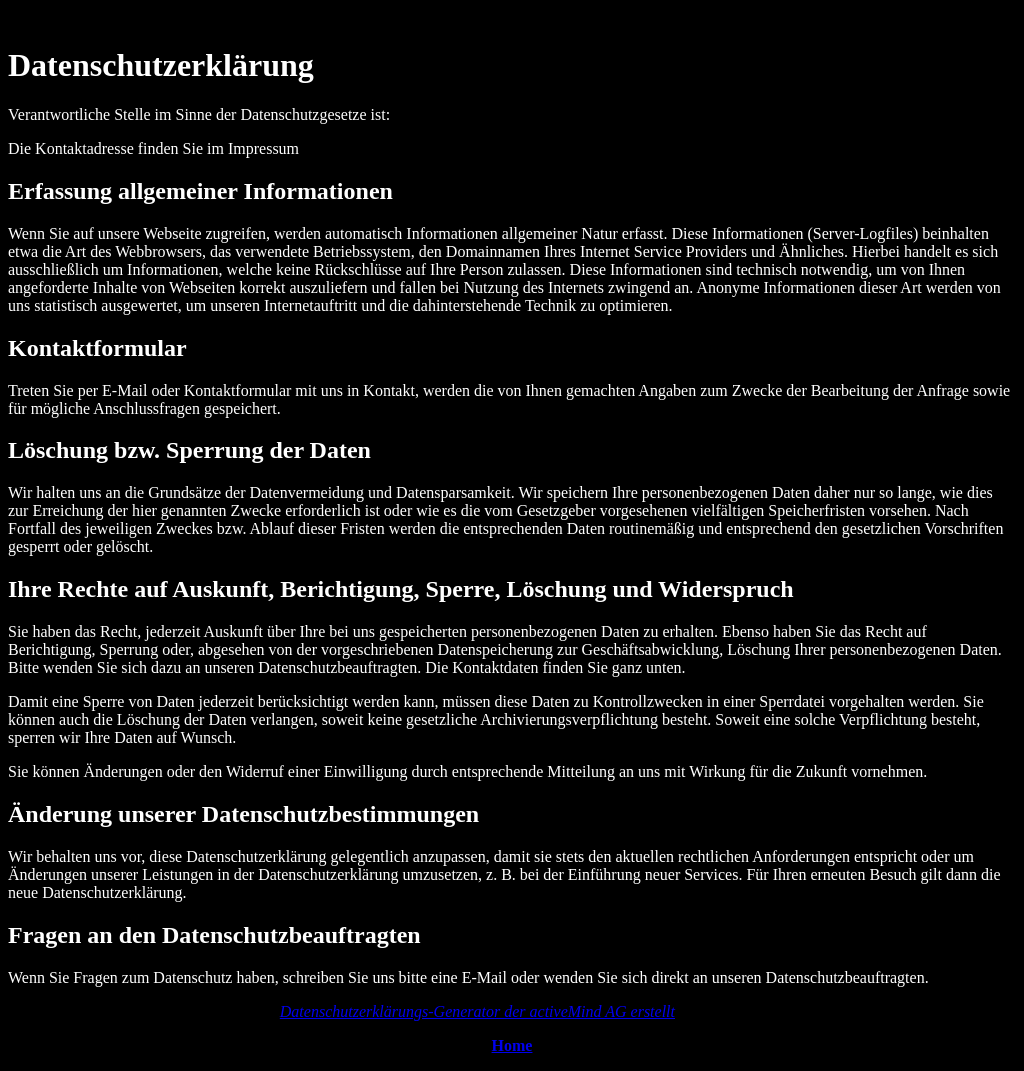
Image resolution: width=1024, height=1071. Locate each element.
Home (512, 1045)
